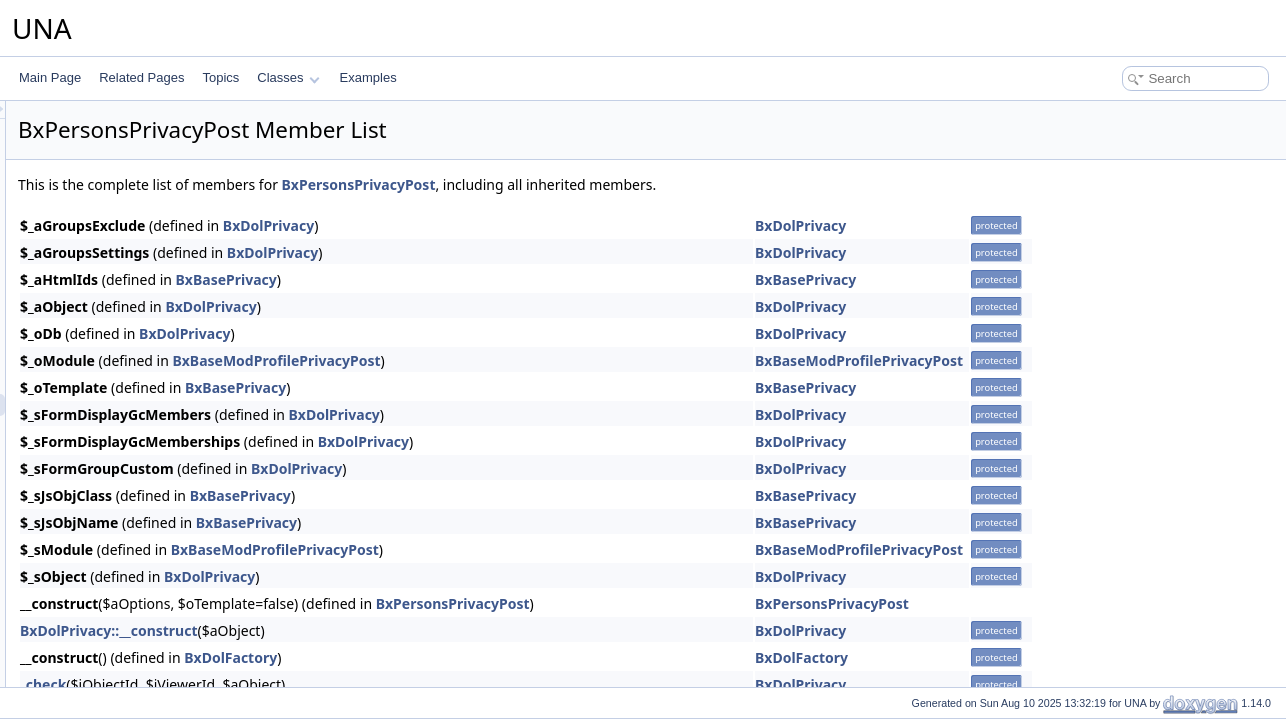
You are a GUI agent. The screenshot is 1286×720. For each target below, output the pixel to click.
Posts (86, 669)
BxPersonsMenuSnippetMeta (164, 185)
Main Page (50, 77)
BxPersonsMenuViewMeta (157, 273)
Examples (368, 77)
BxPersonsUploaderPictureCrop (172, 537)
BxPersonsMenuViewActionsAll (170, 251)
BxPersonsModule (135, 295)
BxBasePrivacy (476, 279)
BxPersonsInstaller (137, 581)
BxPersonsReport (134, 427)
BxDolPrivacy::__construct (359, 630)
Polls (84, 647)
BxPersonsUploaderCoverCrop (169, 515)
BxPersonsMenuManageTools (166, 163)
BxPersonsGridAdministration (165, 119)
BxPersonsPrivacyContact (156, 383)
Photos (89, 603)
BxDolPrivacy (518, 225)
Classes (288, 77)
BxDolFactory (480, 657)
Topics (220, 77)
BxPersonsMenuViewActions (163, 229)
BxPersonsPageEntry (144, 339)
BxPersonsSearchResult (152, 449)
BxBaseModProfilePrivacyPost (526, 360)
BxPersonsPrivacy (135, 361)
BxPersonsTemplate (140, 471)
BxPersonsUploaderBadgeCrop (170, 493)
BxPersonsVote (128, 559)
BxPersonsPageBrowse (150, 317)
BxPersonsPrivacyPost (147, 405)
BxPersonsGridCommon (151, 141)
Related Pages (141, 77)
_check (293, 684)
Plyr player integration (129, 625)
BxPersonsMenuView (144, 207)
